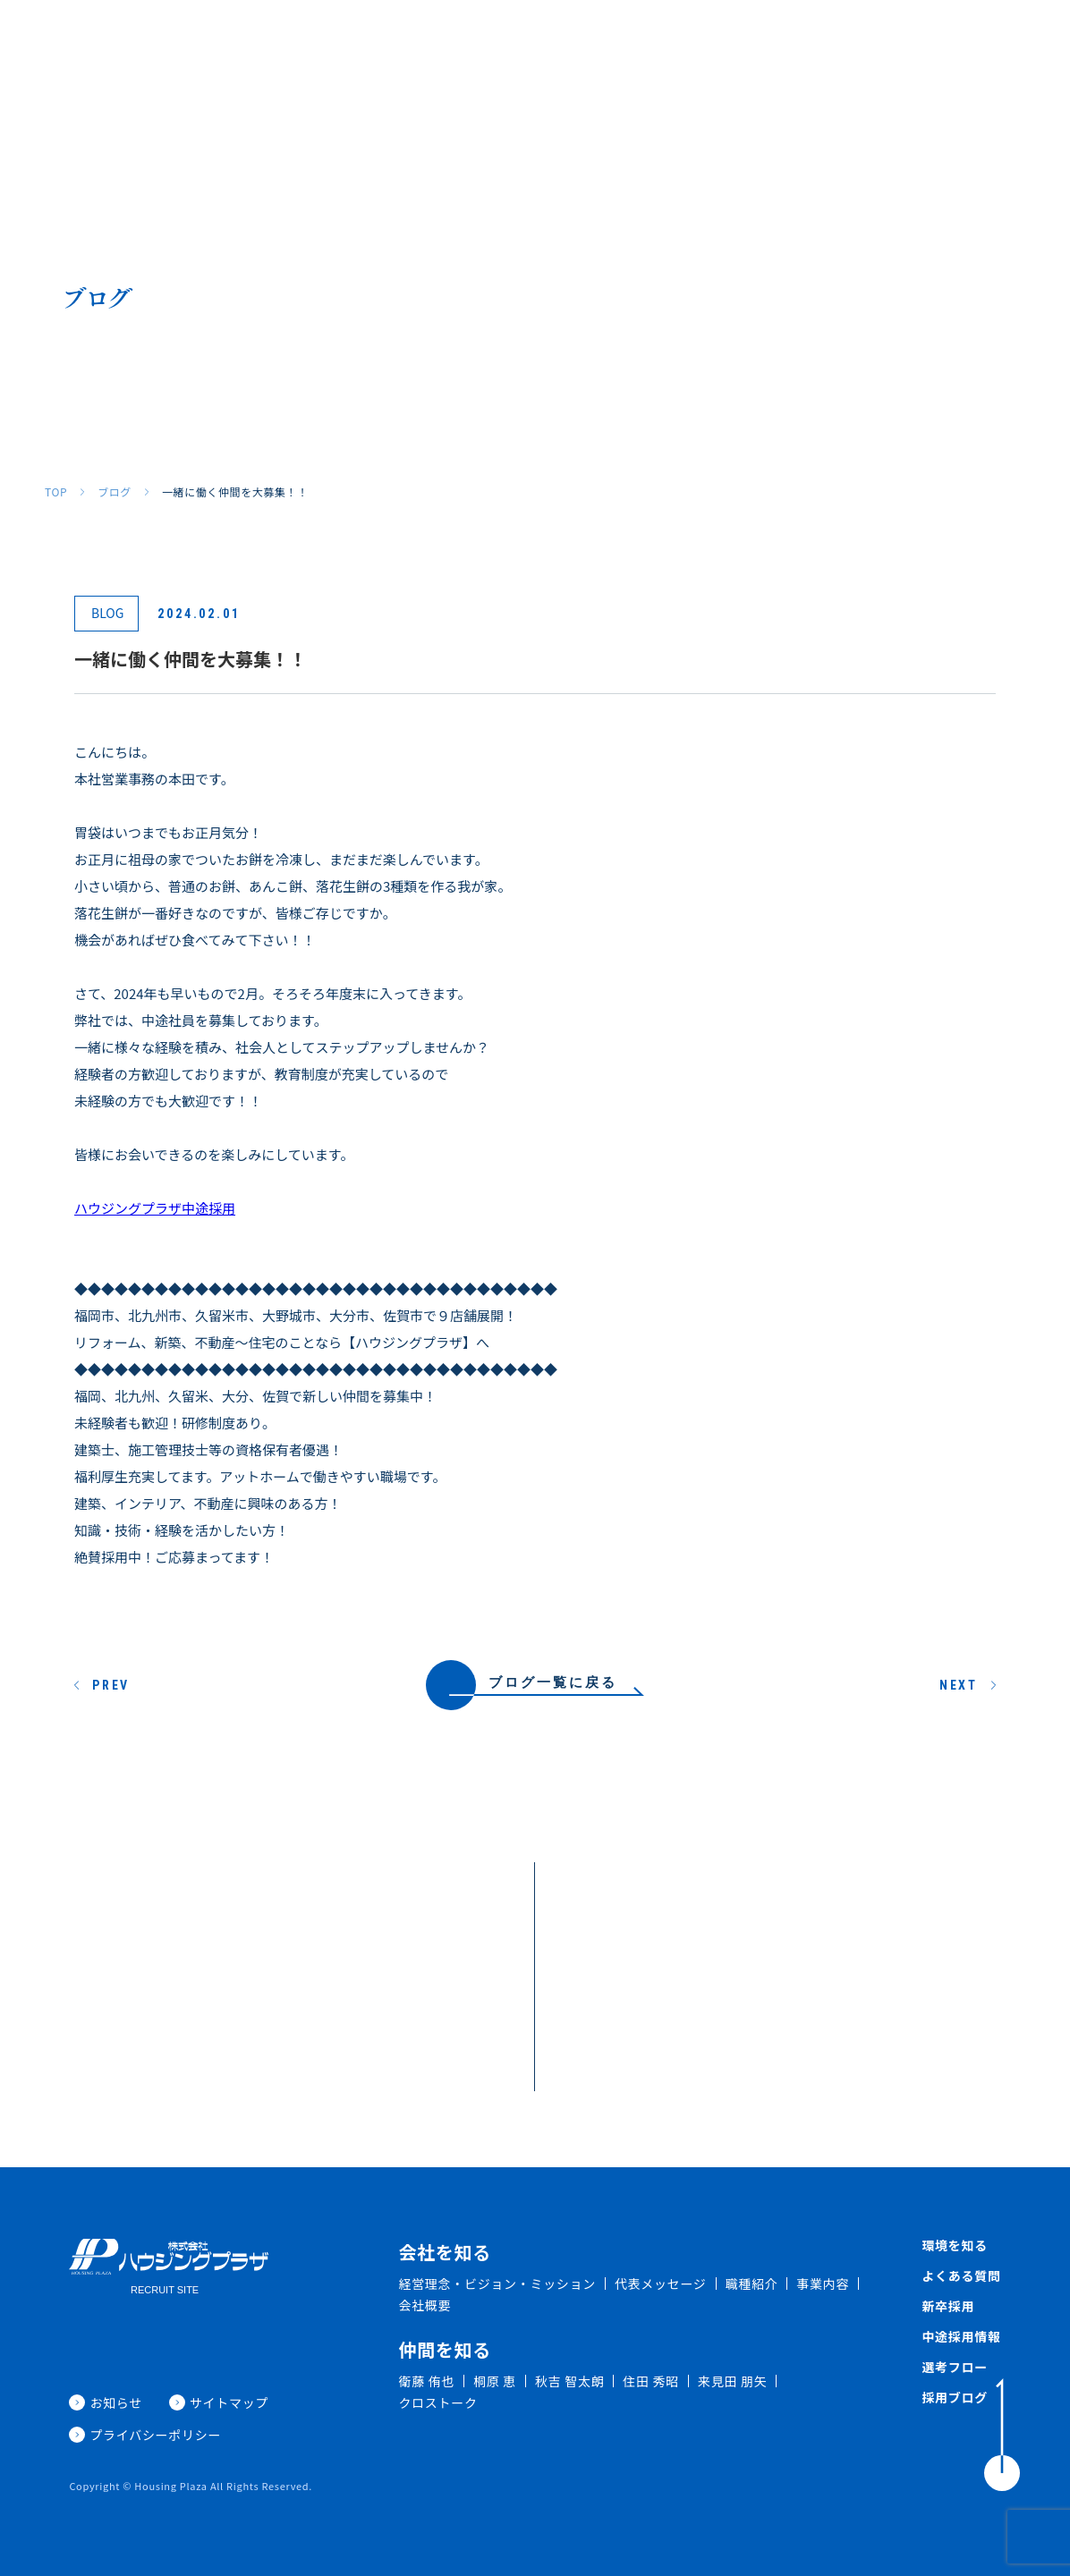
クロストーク (437, 2402)
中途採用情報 (960, 2336)
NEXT (958, 1685)
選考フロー (954, 2367)
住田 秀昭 (651, 2381)
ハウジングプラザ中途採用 (154, 1208)
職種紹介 (427, 42)
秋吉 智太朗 (569, 2381)
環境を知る (594, 42)
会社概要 (424, 2305)
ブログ (115, 492)
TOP (56, 492)
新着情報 (922, 42)
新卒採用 (774, 42)
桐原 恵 (494, 2381)
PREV (111, 1685)
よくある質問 (687, 42)
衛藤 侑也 (426, 2381)
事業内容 (822, 2283)
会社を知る (346, 42)
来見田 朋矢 (732, 2381)
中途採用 (848, 42)
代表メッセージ (661, 2283)
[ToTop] (1002, 2434)
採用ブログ (1003, 42)
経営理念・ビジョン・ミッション (497, 2283)
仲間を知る (507, 42)
